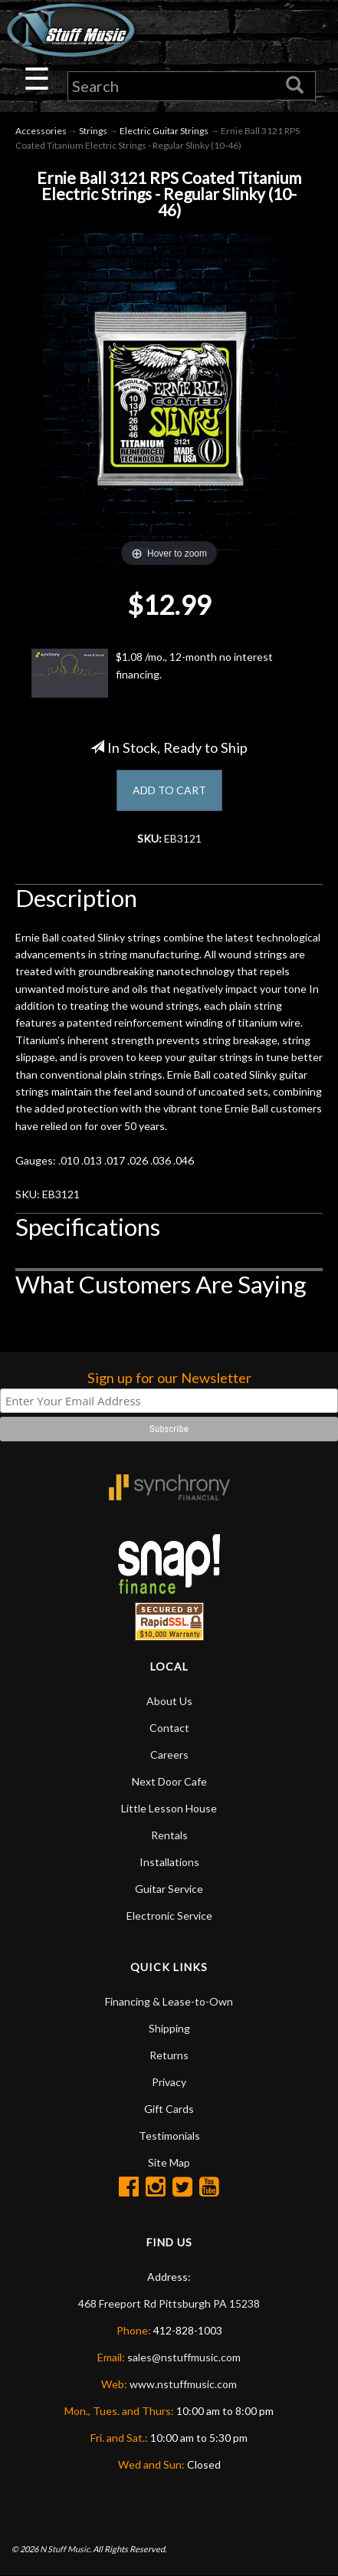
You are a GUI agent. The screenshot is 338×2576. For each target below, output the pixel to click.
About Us (169, 1700)
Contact (169, 1727)
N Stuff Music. (65, 2549)
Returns (169, 2055)
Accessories (41, 130)
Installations (169, 1861)
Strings (93, 130)
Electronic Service (169, 1915)
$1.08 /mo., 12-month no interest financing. (152, 673)
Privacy (169, 2081)
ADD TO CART (169, 790)
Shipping (169, 2028)
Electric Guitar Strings (164, 130)
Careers (169, 1754)
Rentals (169, 1835)
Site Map (169, 2162)
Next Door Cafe (169, 1781)
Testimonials (169, 2135)
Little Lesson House (169, 1808)
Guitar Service (169, 1888)
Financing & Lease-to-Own (169, 2001)
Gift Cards (169, 2108)
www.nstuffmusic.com (183, 2383)
